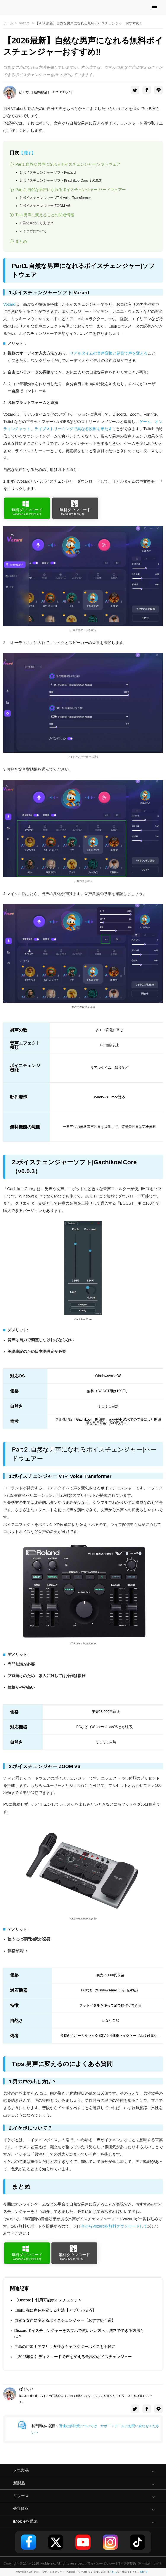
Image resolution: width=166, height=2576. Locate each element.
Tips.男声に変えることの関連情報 (44, 215)
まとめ (21, 241)
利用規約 (144, 2563)
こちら (113, 2571)
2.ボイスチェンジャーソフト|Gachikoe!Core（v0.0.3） (62, 180)
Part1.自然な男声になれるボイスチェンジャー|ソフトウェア (67, 164)
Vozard (24, 23)
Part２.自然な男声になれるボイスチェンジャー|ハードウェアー (70, 190)
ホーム (8, 23)
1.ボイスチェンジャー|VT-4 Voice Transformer (55, 198)
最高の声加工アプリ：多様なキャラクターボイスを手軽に (64, 2346)
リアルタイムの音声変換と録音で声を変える (109, 353)
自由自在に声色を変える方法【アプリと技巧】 (55, 2310)
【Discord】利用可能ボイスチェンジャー (50, 2300)
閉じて (144, 2572)
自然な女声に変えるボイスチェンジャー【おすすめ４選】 (64, 2320)
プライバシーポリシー (100, 2563)
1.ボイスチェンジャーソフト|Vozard (48, 172)
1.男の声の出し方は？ (37, 223)
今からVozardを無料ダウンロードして (114, 2226)
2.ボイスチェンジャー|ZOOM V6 (45, 206)
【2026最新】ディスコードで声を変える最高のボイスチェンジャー (73, 2357)
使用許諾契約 (127, 2563)
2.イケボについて (33, 231)
